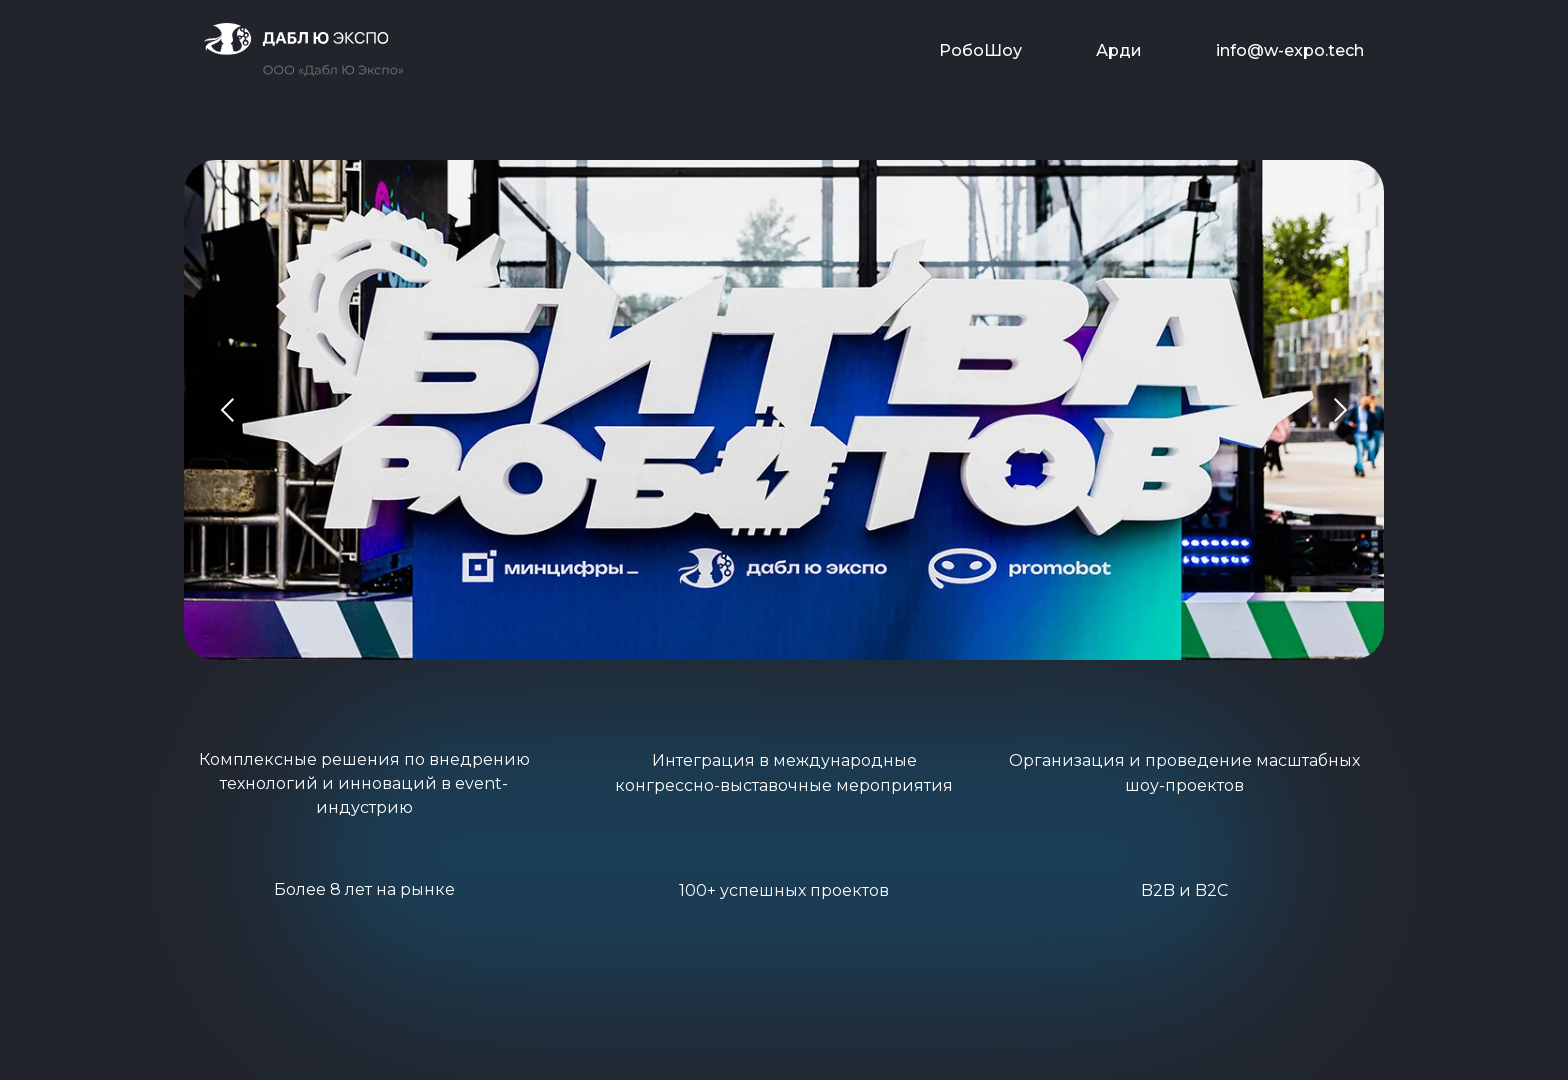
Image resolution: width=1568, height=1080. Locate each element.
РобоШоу (980, 50)
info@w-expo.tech (1290, 50)
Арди (1119, 50)
